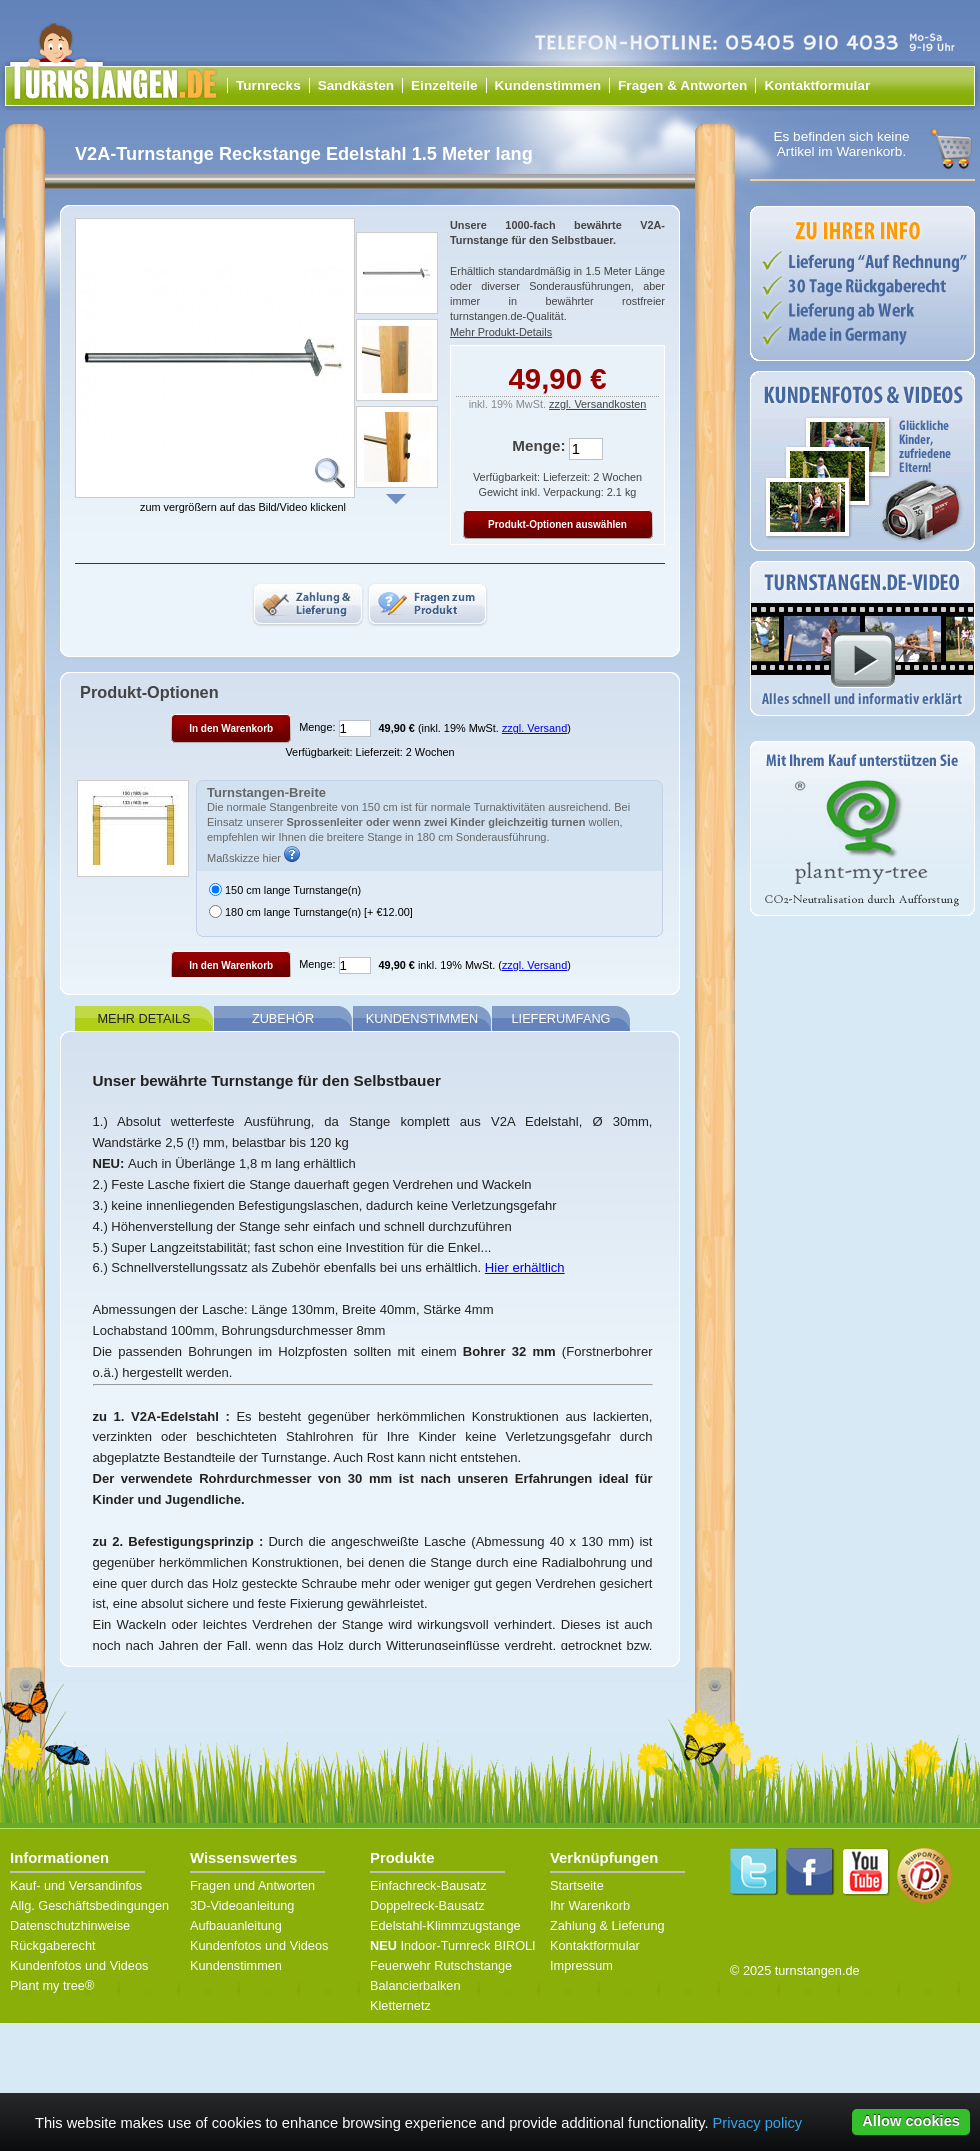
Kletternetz (400, 2005)
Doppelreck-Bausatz (427, 1905)
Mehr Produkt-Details (501, 332)
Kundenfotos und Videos (79, 1965)
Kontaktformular (817, 85)
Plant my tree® (52, 1985)
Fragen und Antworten (252, 1885)
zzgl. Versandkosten (597, 404)
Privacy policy (758, 2123)
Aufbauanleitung (236, 1925)
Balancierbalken (415, 1985)
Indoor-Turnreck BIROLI (453, 1945)
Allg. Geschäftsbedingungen (89, 1905)
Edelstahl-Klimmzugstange (445, 1925)
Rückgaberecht (53, 1945)
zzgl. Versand (534, 728)
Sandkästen (356, 85)
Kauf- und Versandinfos (76, 1885)
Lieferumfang (561, 1018)
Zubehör (283, 1018)
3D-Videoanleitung (242, 1905)
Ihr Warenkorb (590, 1905)
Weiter (396, 499)
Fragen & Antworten (682, 85)
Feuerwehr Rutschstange (441, 1965)
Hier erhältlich (525, 1267)
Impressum (581, 1965)
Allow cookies (911, 2121)
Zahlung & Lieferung (607, 1925)
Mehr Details (143, 1018)
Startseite (577, 1885)
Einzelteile (444, 85)
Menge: (538, 445)
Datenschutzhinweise (70, 1925)
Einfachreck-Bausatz (428, 1885)
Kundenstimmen (548, 85)
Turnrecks (268, 85)
